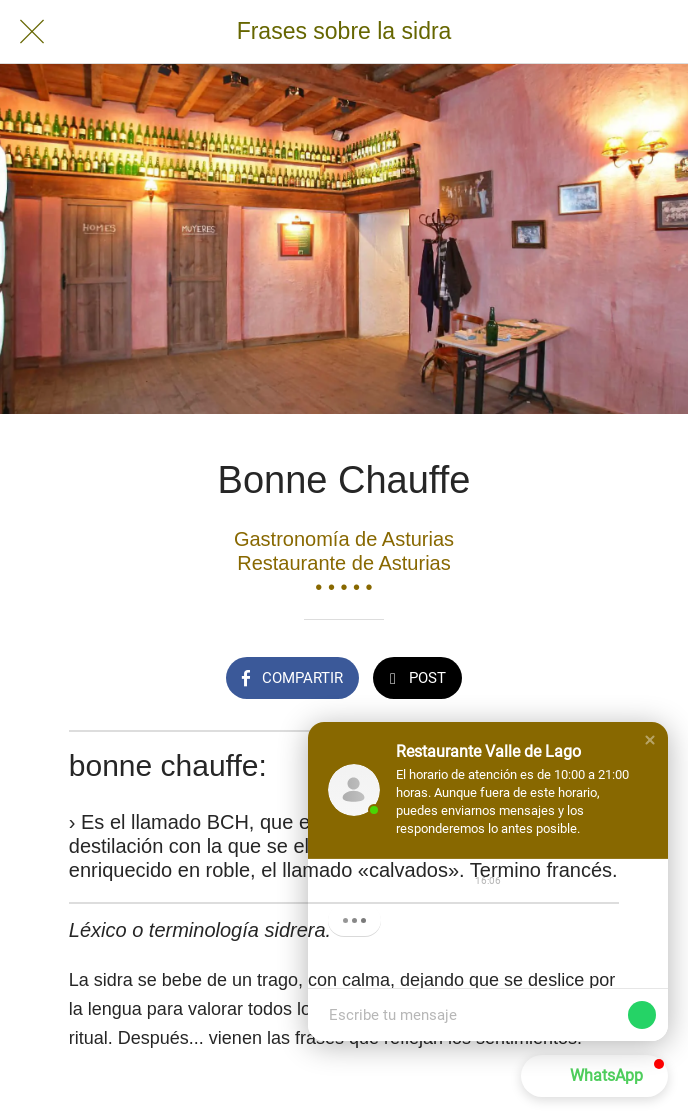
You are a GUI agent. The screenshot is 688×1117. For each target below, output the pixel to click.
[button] (650, 740)
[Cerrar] (32, 32)
